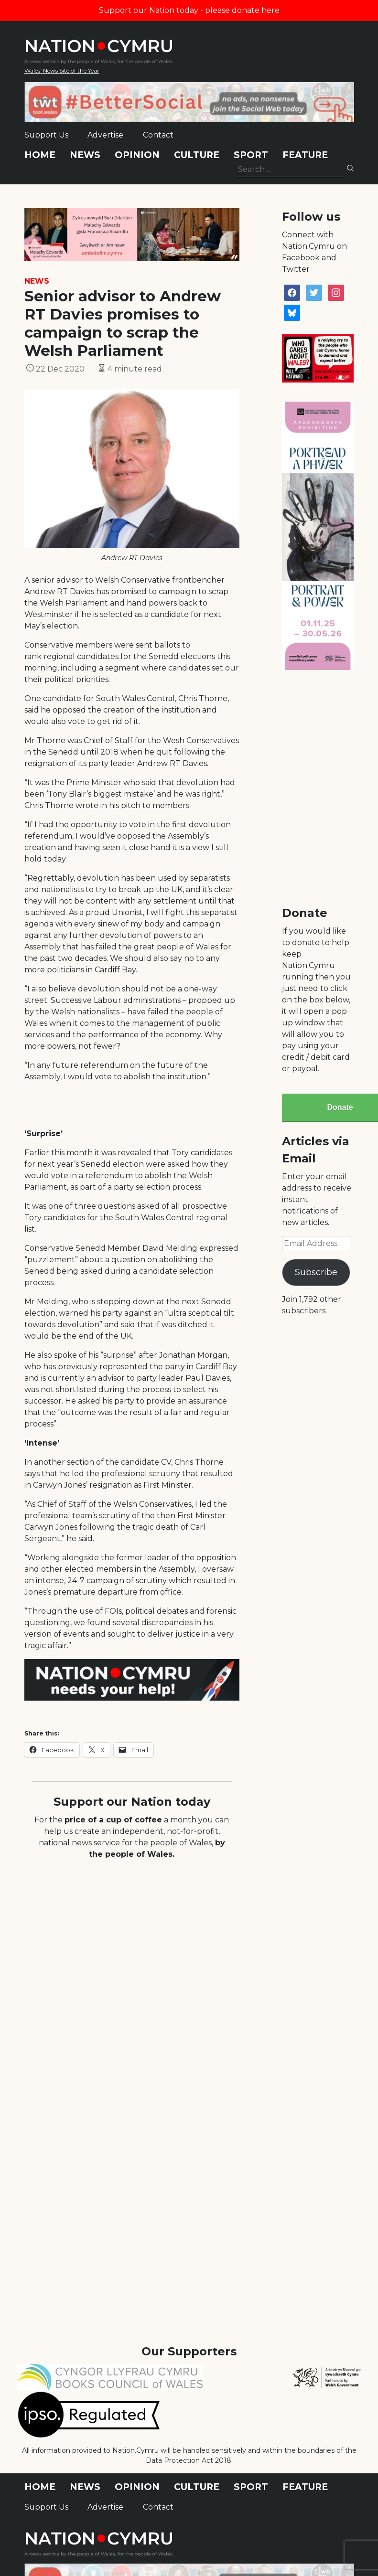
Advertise (105, 134)
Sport (251, 154)
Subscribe (316, 1272)
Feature (305, 154)
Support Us (46, 134)
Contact (158, 134)
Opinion (137, 154)
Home (39, 154)
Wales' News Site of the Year (61, 70)
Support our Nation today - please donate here (189, 10)
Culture (196, 154)
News (85, 154)
